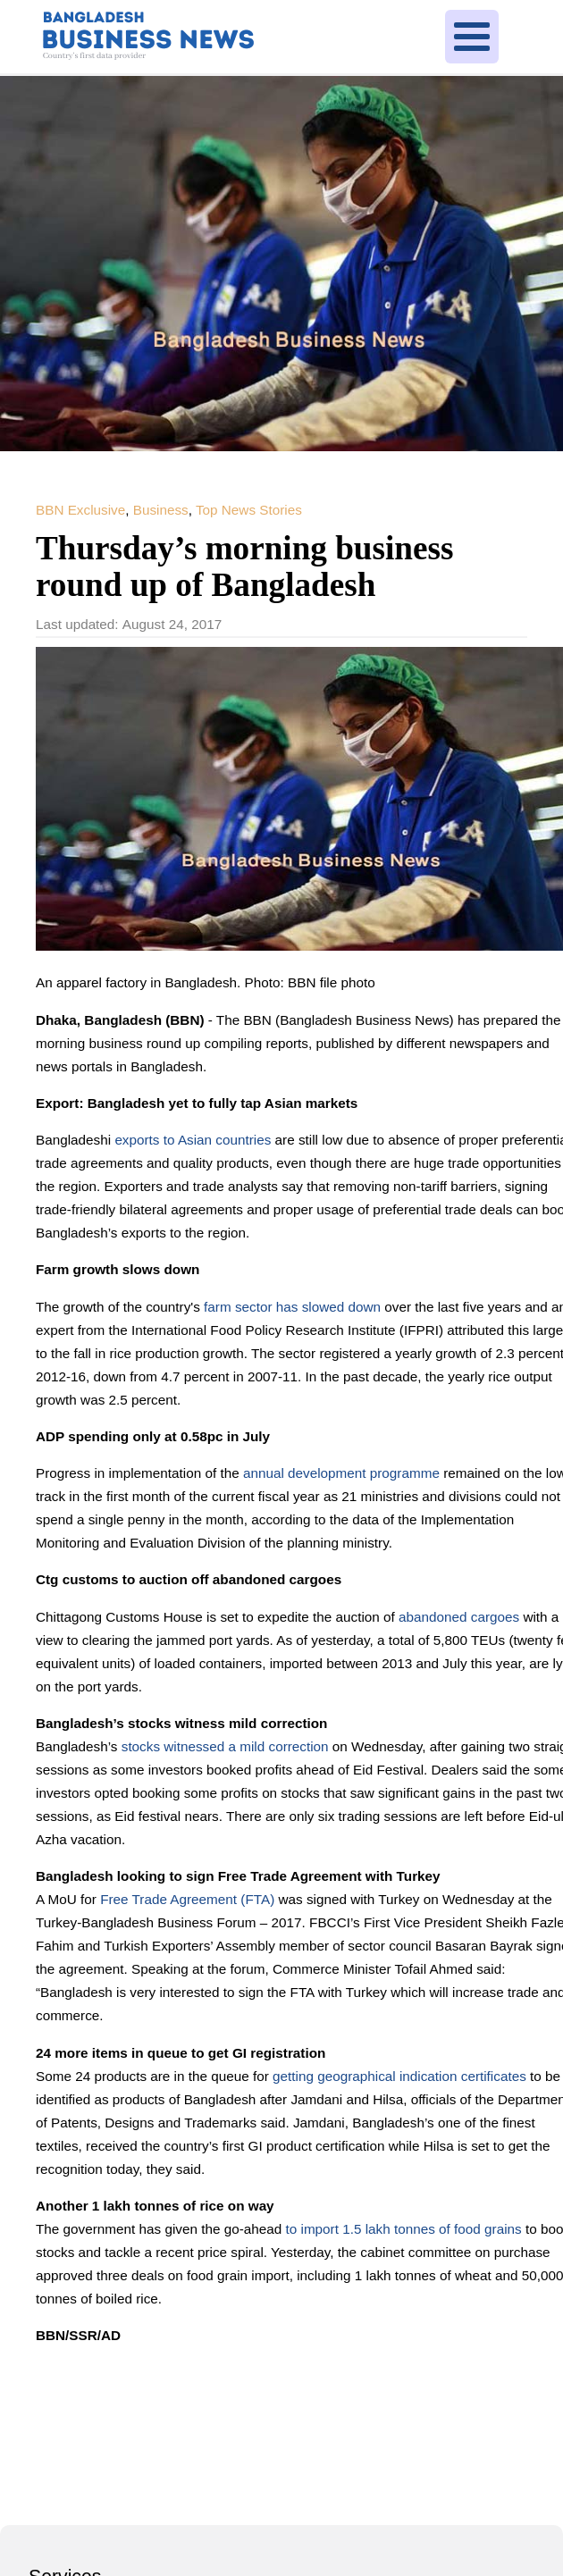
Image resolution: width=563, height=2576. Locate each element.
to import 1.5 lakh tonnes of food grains (405, 2228)
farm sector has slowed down (294, 1306)
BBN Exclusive (80, 509)
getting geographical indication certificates (401, 2076)
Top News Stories (249, 509)
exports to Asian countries (194, 1139)
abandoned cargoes (461, 1616)
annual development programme (341, 1473)
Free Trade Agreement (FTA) (189, 1899)
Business (161, 509)
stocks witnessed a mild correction (227, 1746)
